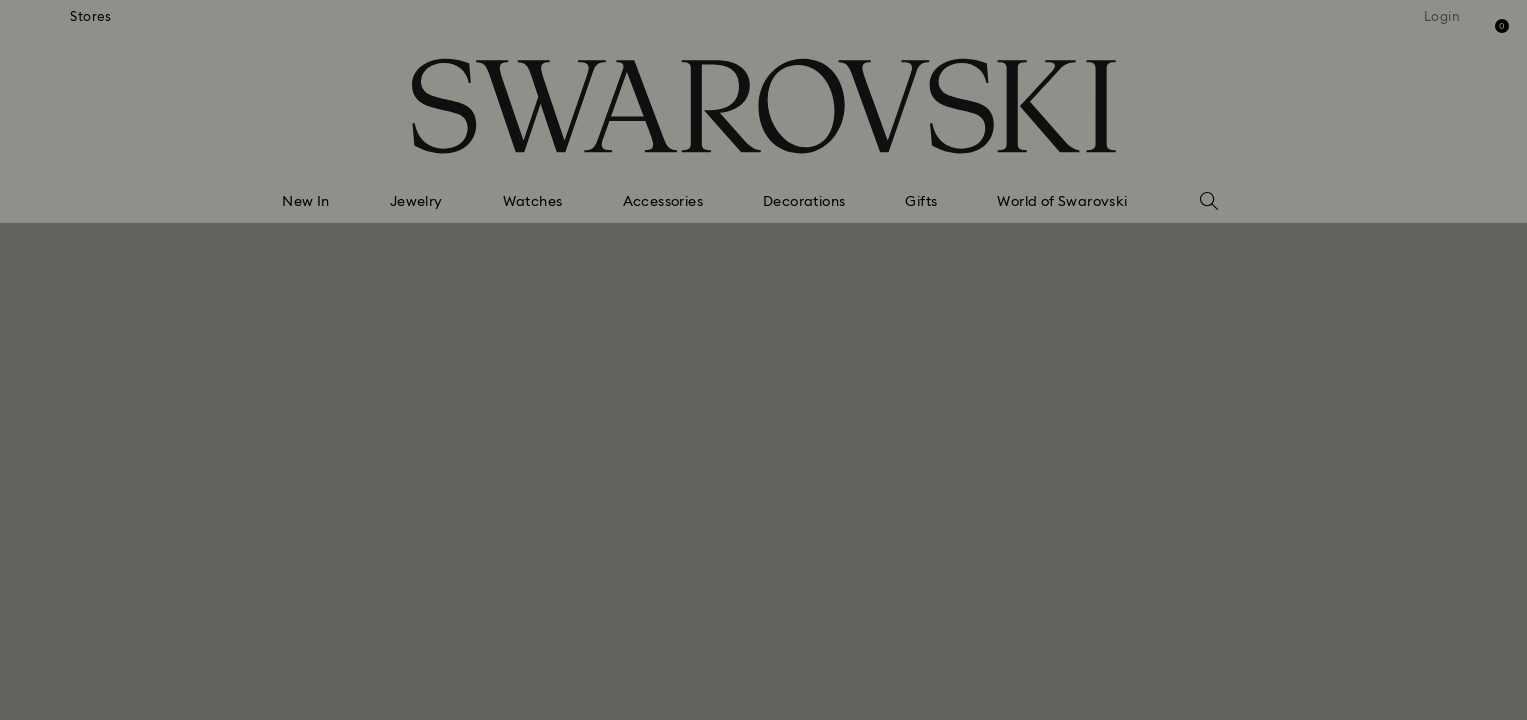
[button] (1093, 242)
